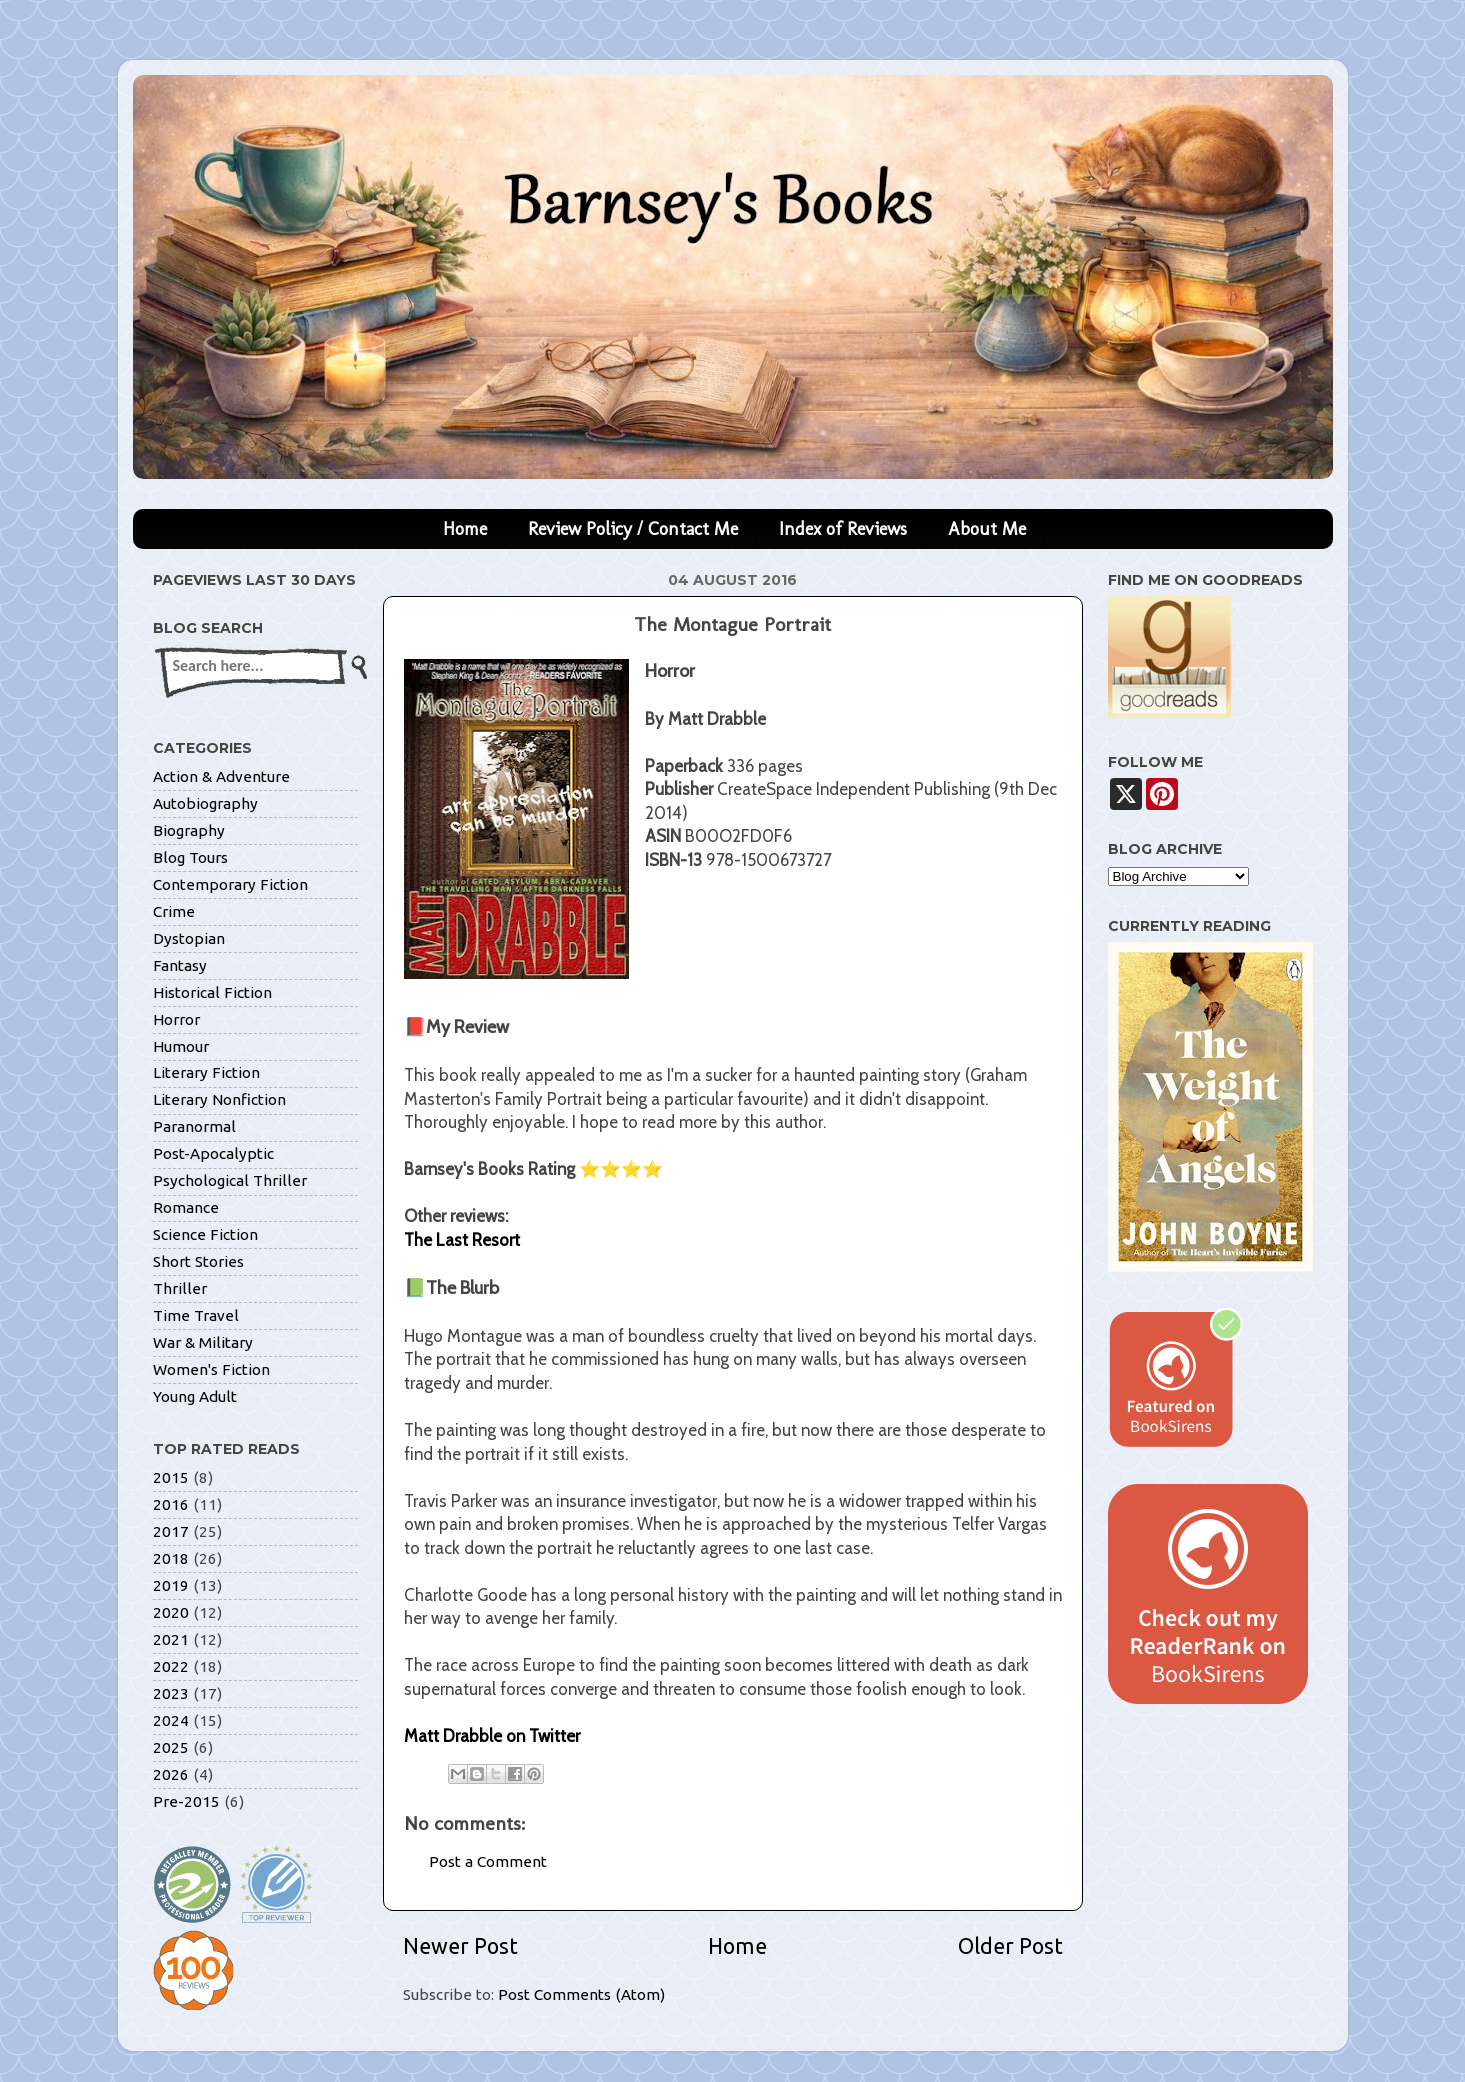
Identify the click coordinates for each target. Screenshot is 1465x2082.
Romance (186, 1207)
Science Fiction (205, 1234)
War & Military (203, 1342)
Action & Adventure (221, 776)
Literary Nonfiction (219, 1099)
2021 (171, 1639)
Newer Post (460, 1946)
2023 (171, 1693)
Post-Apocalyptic (213, 1153)
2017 (171, 1531)
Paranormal (194, 1126)
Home (465, 529)
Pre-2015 (186, 1801)
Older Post (1010, 1946)
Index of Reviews (843, 529)
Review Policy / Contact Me (633, 529)
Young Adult (195, 1396)
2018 (171, 1558)
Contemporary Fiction (230, 884)
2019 (171, 1585)
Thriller (180, 1288)
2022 (171, 1666)
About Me (987, 529)
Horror (176, 1019)
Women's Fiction (211, 1369)
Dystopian (189, 938)
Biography (189, 830)
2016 (171, 1504)
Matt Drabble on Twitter (492, 1736)
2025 (171, 1747)
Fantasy (180, 965)
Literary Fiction (206, 1072)
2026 (171, 1774)
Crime (174, 911)
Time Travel (196, 1315)
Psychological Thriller (230, 1180)
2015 (171, 1477)
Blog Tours (190, 857)
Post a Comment (488, 1861)
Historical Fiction (212, 992)
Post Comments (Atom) (581, 1994)
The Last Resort (462, 1240)
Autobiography (205, 803)
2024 (171, 1720)
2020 (171, 1612)
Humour (181, 1046)
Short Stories (198, 1261)
